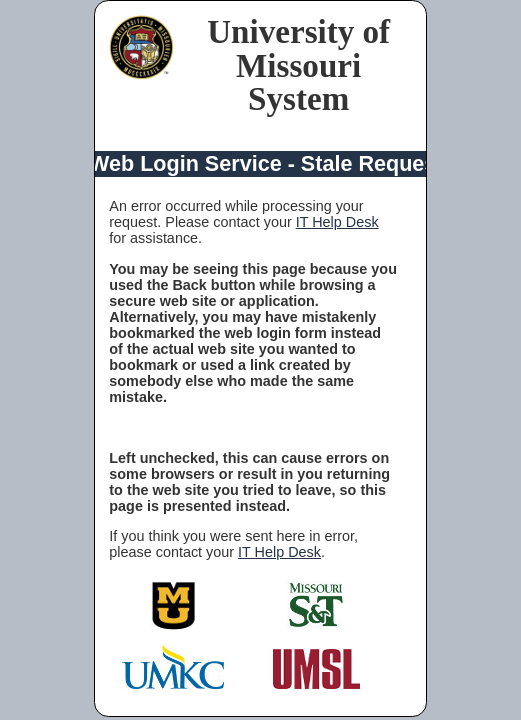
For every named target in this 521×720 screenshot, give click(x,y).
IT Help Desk (337, 222)
